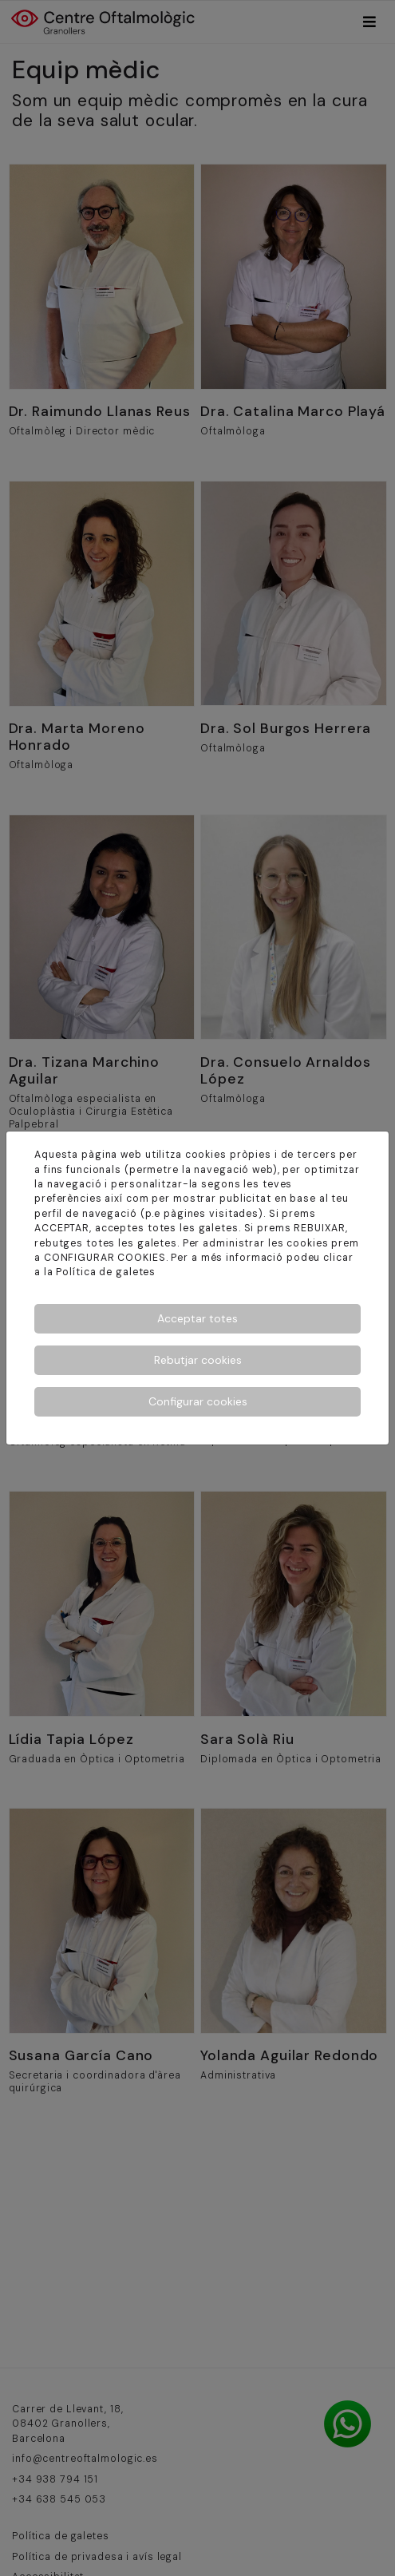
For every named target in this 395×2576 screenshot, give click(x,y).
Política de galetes (106, 1272)
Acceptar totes (197, 1318)
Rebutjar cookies (198, 1360)
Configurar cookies (197, 1401)
